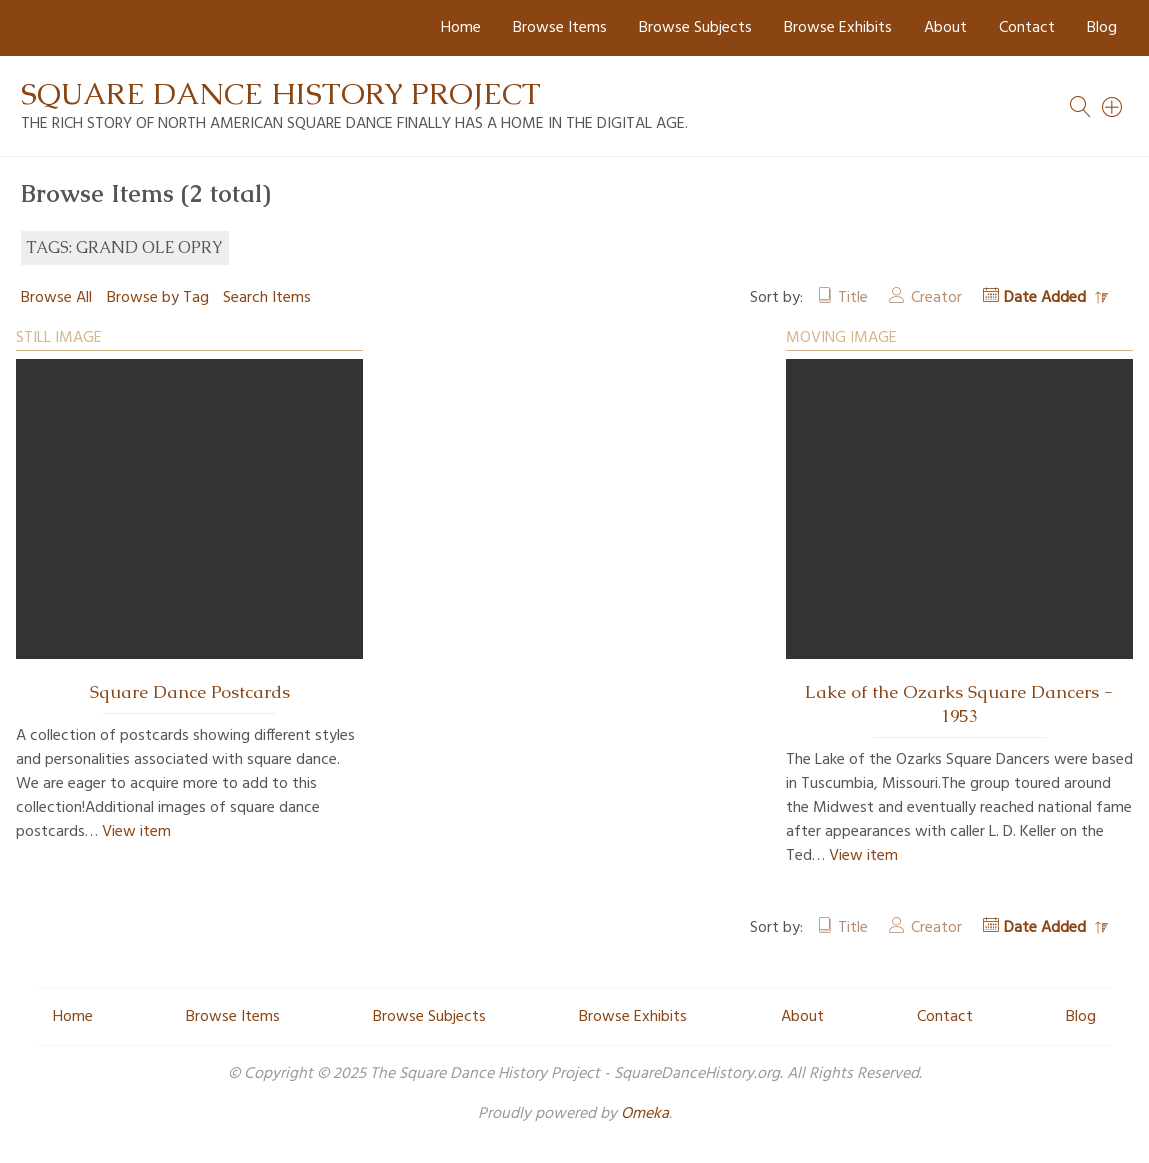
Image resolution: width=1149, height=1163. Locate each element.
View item (136, 832)
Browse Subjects (695, 28)
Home (461, 28)
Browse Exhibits (838, 28)
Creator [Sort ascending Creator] (936, 298)
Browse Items (560, 28)
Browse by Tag (158, 298)
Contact (1027, 28)
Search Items (267, 298)
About (945, 28)
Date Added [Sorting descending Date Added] (1047, 298)
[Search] (1113, 107)
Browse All (56, 298)
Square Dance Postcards (190, 692)
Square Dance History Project (281, 93)
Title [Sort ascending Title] (853, 298)
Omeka (645, 1114)
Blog (1102, 28)
